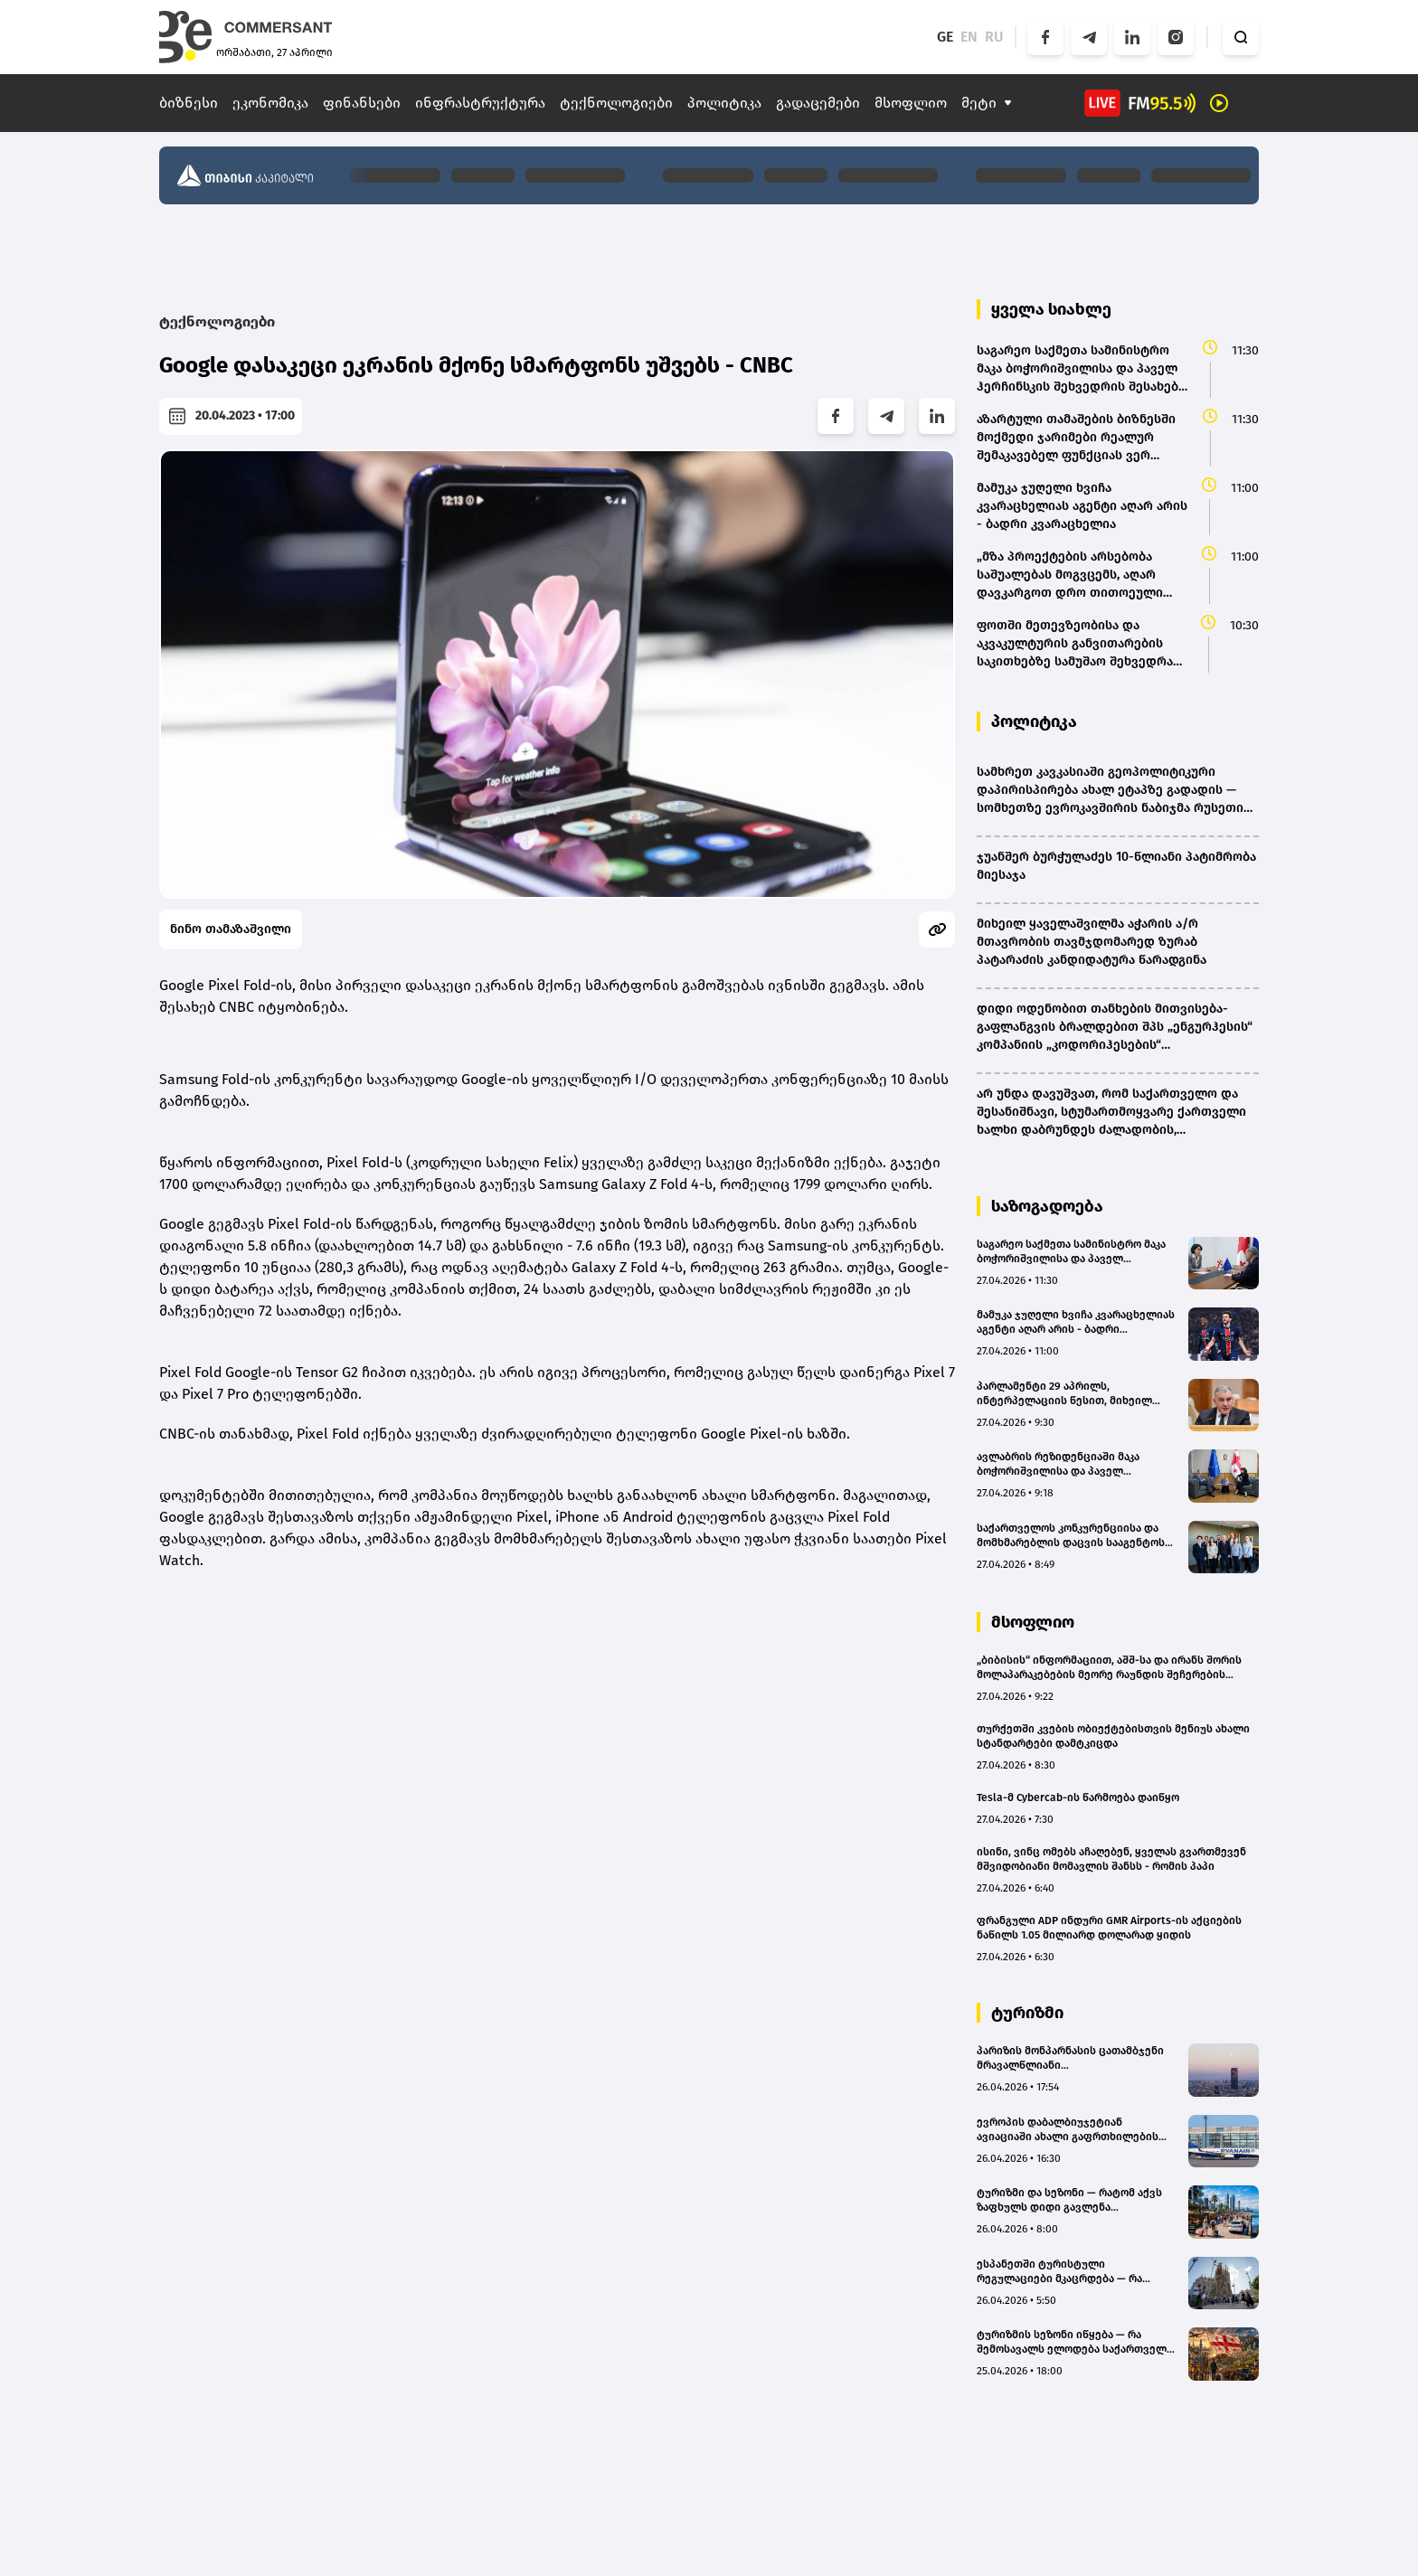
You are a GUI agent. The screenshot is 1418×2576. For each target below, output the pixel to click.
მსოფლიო (910, 102)
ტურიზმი (1027, 2013)
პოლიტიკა (724, 102)
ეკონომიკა (270, 102)
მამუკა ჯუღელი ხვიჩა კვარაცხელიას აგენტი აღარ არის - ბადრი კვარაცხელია (1076, 1322)
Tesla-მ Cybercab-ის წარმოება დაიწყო (1078, 1797)
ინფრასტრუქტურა (480, 102)
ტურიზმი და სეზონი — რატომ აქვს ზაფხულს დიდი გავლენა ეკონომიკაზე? (1069, 2200)
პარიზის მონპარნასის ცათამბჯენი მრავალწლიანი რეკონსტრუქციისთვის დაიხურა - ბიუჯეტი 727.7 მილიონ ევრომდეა (1070, 2058)
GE (945, 36)
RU (994, 36)
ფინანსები (362, 102)
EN (969, 36)
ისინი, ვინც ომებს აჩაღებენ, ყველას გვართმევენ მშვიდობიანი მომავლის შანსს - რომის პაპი (1111, 1859)
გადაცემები (818, 102)
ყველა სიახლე (1051, 309)
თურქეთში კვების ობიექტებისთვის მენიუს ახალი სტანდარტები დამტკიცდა (1113, 1736)
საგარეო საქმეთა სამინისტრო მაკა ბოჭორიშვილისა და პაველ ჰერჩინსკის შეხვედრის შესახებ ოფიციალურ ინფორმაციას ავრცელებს (1071, 1252)
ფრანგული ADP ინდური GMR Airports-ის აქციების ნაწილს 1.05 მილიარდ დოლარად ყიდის (1109, 1927)
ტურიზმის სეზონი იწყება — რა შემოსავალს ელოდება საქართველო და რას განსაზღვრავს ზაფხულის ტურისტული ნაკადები (1076, 2342)
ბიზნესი (188, 102)
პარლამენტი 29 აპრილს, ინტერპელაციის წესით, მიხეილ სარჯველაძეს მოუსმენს (1064, 1394)
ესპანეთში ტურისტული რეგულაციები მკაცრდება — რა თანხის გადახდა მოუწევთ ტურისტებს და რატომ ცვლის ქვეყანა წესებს (1059, 2272)
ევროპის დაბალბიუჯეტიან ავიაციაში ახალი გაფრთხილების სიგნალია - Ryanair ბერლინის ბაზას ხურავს (1073, 2130)
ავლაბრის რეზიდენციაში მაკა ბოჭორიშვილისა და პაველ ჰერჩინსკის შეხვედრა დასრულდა (1068, 1464)
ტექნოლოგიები (616, 102)
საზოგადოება (1047, 1206)
